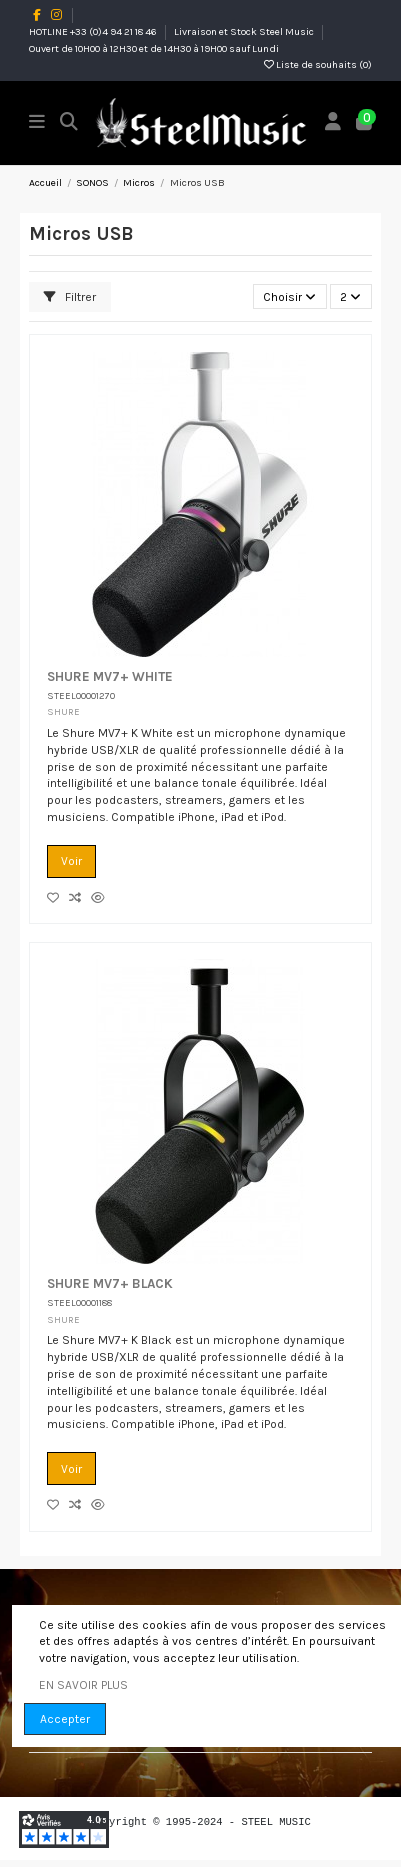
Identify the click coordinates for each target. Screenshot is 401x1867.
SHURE (63, 711)
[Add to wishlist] (58, 898)
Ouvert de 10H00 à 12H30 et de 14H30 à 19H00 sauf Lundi (154, 49)
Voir (71, 861)
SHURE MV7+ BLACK (110, 1283)
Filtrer (70, 297)
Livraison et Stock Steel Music (245, 32)
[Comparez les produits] (80, 898)
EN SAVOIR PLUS (83, 1685)
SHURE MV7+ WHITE (110, 676)
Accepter (65, 1719)
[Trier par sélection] (290, 296)
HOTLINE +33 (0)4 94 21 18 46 (94, 32)
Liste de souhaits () (318, 65)
